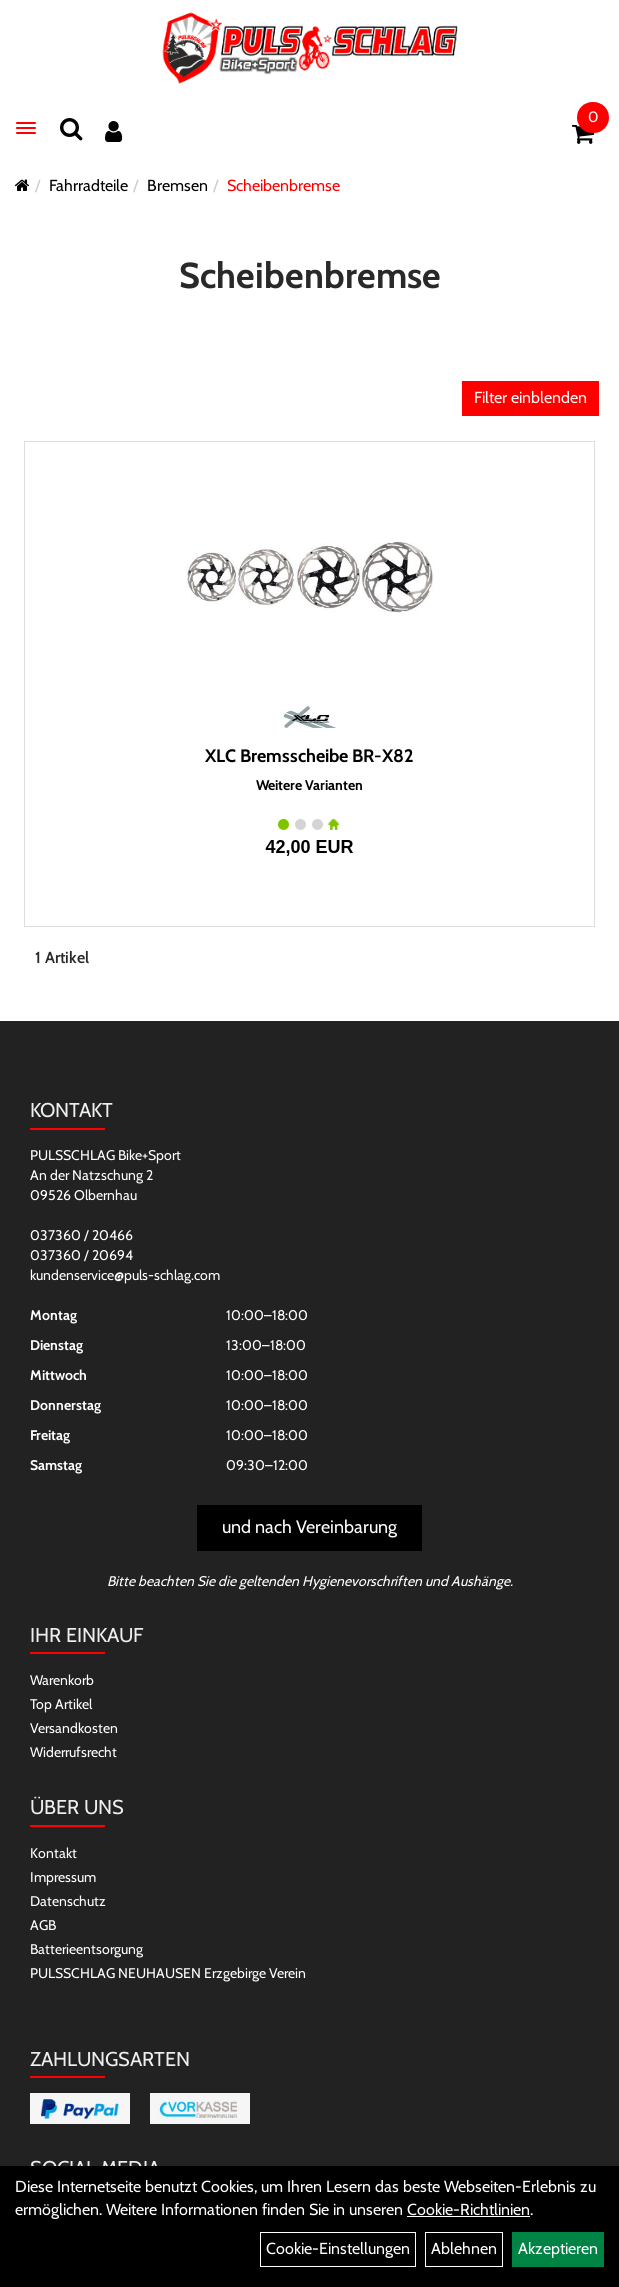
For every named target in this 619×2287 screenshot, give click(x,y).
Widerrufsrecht (73, 1752)
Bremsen (177, 185)
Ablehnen (464, 2248)
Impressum (63, 1877)
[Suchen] (71, 128)
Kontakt (53, 1853)
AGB (43, 1925)
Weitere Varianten (309, 785)
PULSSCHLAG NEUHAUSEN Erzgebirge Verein (168, 1973)
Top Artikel (61, 1704)
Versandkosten (74, 1728)
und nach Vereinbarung (309, 1527)
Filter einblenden (530, 397)
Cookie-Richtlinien (468, 2209)
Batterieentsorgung (86, 1949)
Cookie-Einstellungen (338, 2248)
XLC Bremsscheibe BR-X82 (309, 756)
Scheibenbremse (283, 185)
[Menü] (26, 128)
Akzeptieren (558, 2248)
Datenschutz (68, 1901)
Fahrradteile (88, 185)
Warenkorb (62, 1680)
